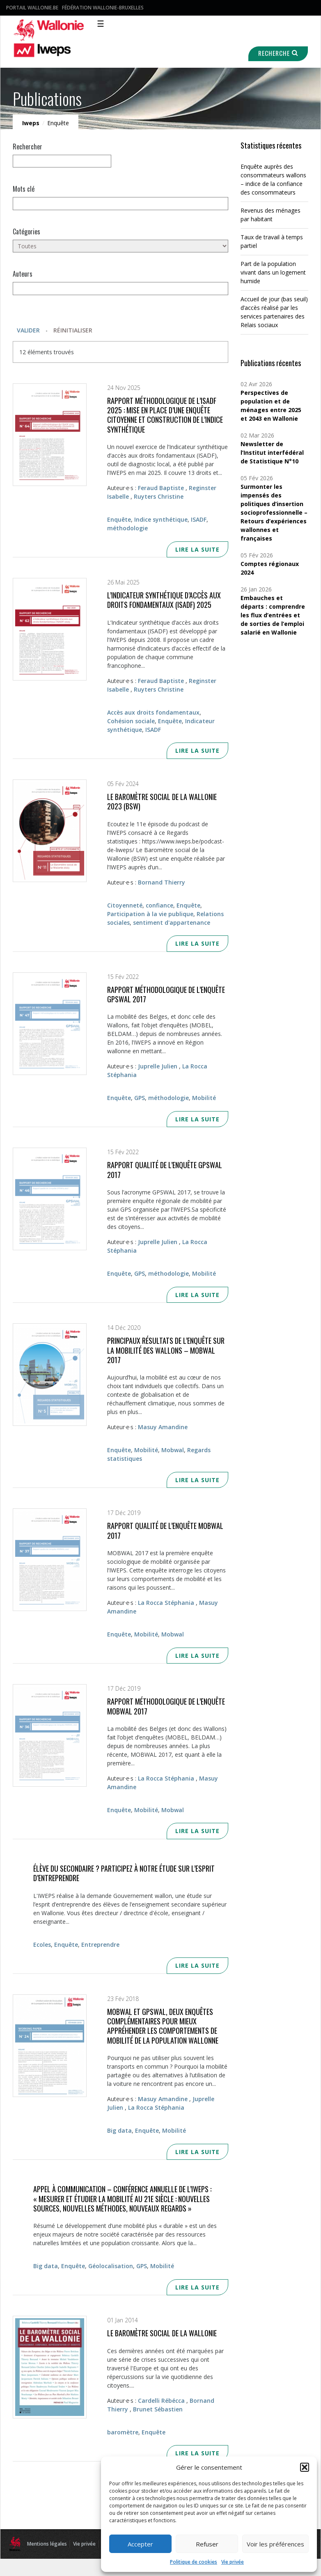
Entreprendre (100, 1944)
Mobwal (172, 1450)
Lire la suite (197, 549)
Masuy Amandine (163, 1427)
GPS (139, 1098)
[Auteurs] (120, 288)
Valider (28, 330)
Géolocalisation (110, 2266)
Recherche (277, 53)
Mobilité (204, 1098)
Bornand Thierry (161, 882)
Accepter (140, 2544)
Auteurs (22, 274)
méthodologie (127, 528)
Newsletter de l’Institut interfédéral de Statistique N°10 (272, 452)
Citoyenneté (124, 905)
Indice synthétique (161, 519)
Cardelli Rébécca (161, 2400)
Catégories (26, 231)
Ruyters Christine (158, 496)
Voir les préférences (275, 2544)
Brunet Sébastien (158, 2409)
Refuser (207, 2544)
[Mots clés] (120, 203)
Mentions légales (47, 2543)
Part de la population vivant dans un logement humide (273, 272)
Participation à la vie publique (150, 914)
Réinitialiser (72, 330)
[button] (304, 2467)
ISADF (198, 519)
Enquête (119, 519)
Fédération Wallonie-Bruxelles (103, 7)
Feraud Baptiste (161, 488)
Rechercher (27, 146)
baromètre (122, 2432)
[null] (62, 161)
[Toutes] (120, 246)
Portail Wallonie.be (32, 7)
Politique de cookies (193, 2561)
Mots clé (23, 189)
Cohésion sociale (131, 721)
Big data (119, 2130)
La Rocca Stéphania (166, 1603)
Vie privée (232, 2561)
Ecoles (42, 1944)
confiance (159, 905)
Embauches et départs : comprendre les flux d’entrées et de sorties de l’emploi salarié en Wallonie (273, 615)
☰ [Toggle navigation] (100, 23)
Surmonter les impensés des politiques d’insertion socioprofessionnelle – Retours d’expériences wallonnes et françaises (274, 512)
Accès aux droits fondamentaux (153, 712)
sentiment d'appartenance (171, 922)
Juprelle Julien (157, 1066)
